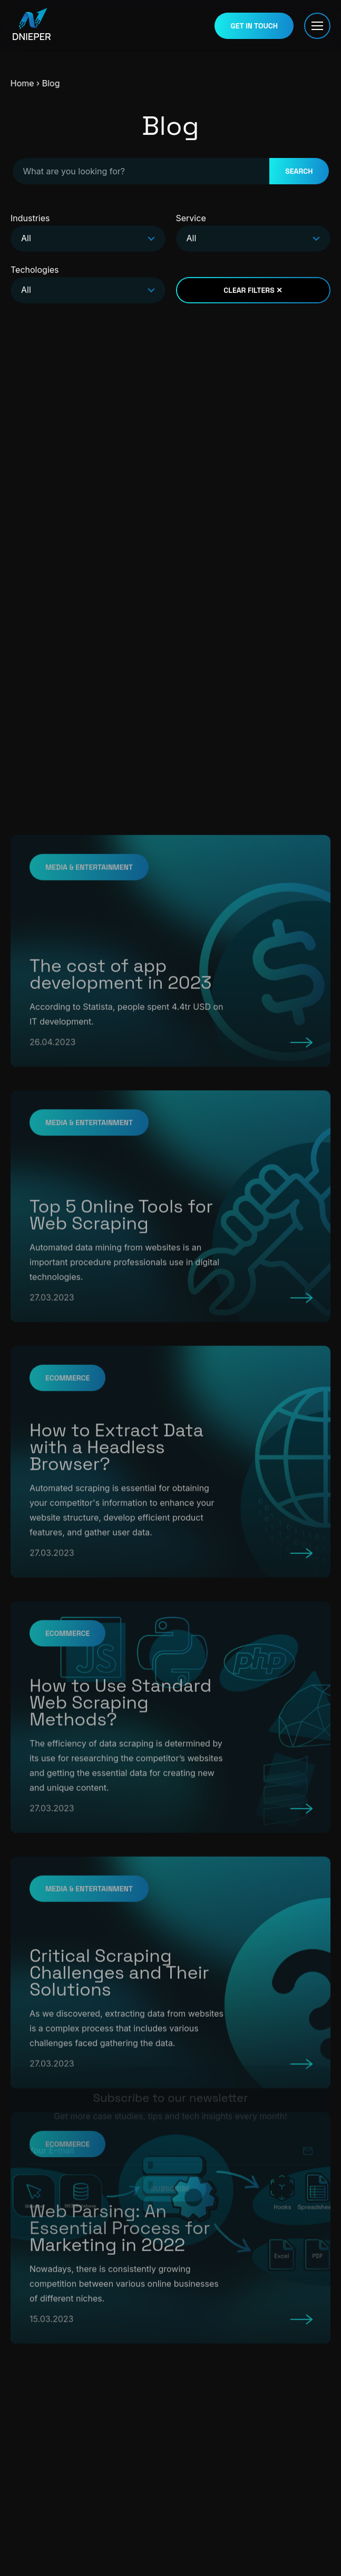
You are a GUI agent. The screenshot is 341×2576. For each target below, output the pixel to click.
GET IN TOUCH (254, 24)
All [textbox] (26, 240)
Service (253, 233)
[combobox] (88, 241)
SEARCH (299, 171)
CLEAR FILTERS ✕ (252, 293)
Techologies (88, 285)
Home (13, 83)
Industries (88, 233)
